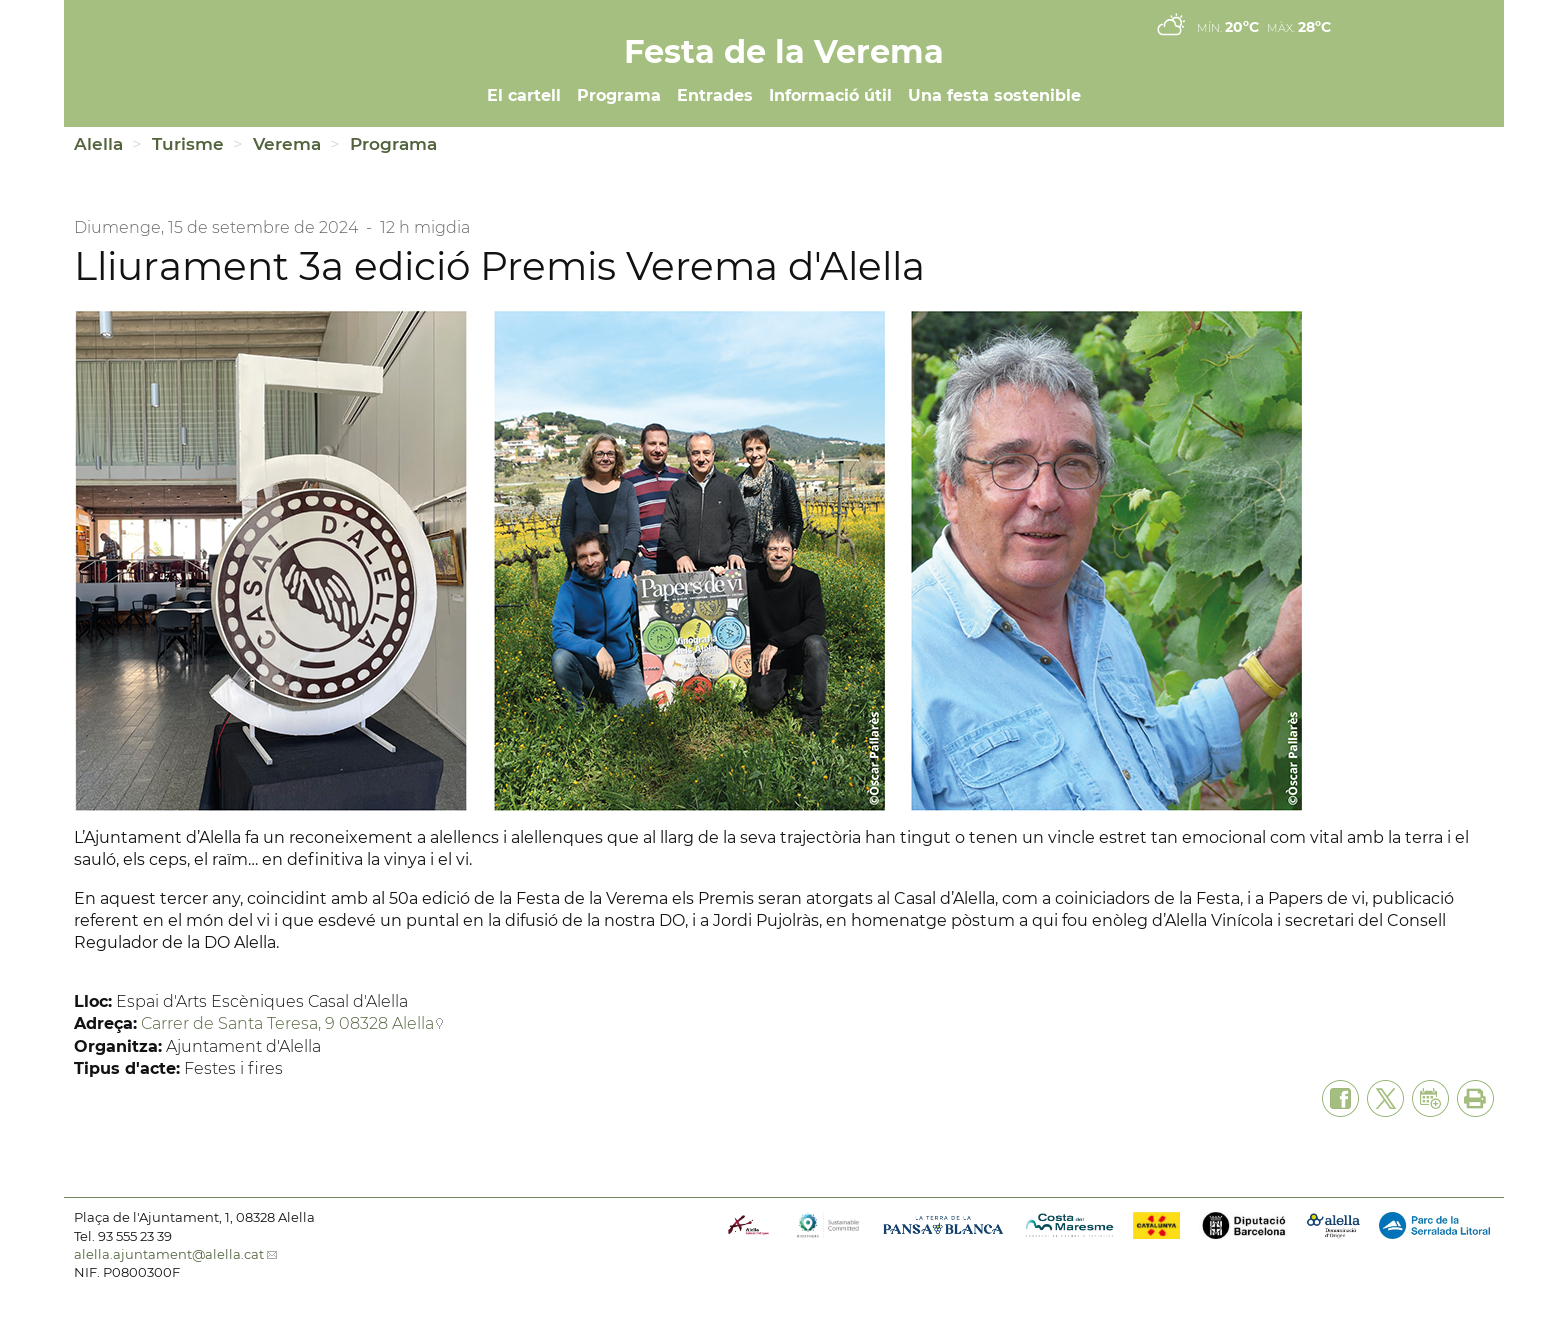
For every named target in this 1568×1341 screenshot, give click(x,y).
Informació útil (830, 95)
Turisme (188, 144)
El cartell (524, 95)
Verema (287, 144)
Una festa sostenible (994, 95)
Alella (98, 144)
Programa (619, 95)
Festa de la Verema (784, 51)
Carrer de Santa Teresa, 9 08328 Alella (287, 1023)
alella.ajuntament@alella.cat (169, 1254)
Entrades (715, 95)
